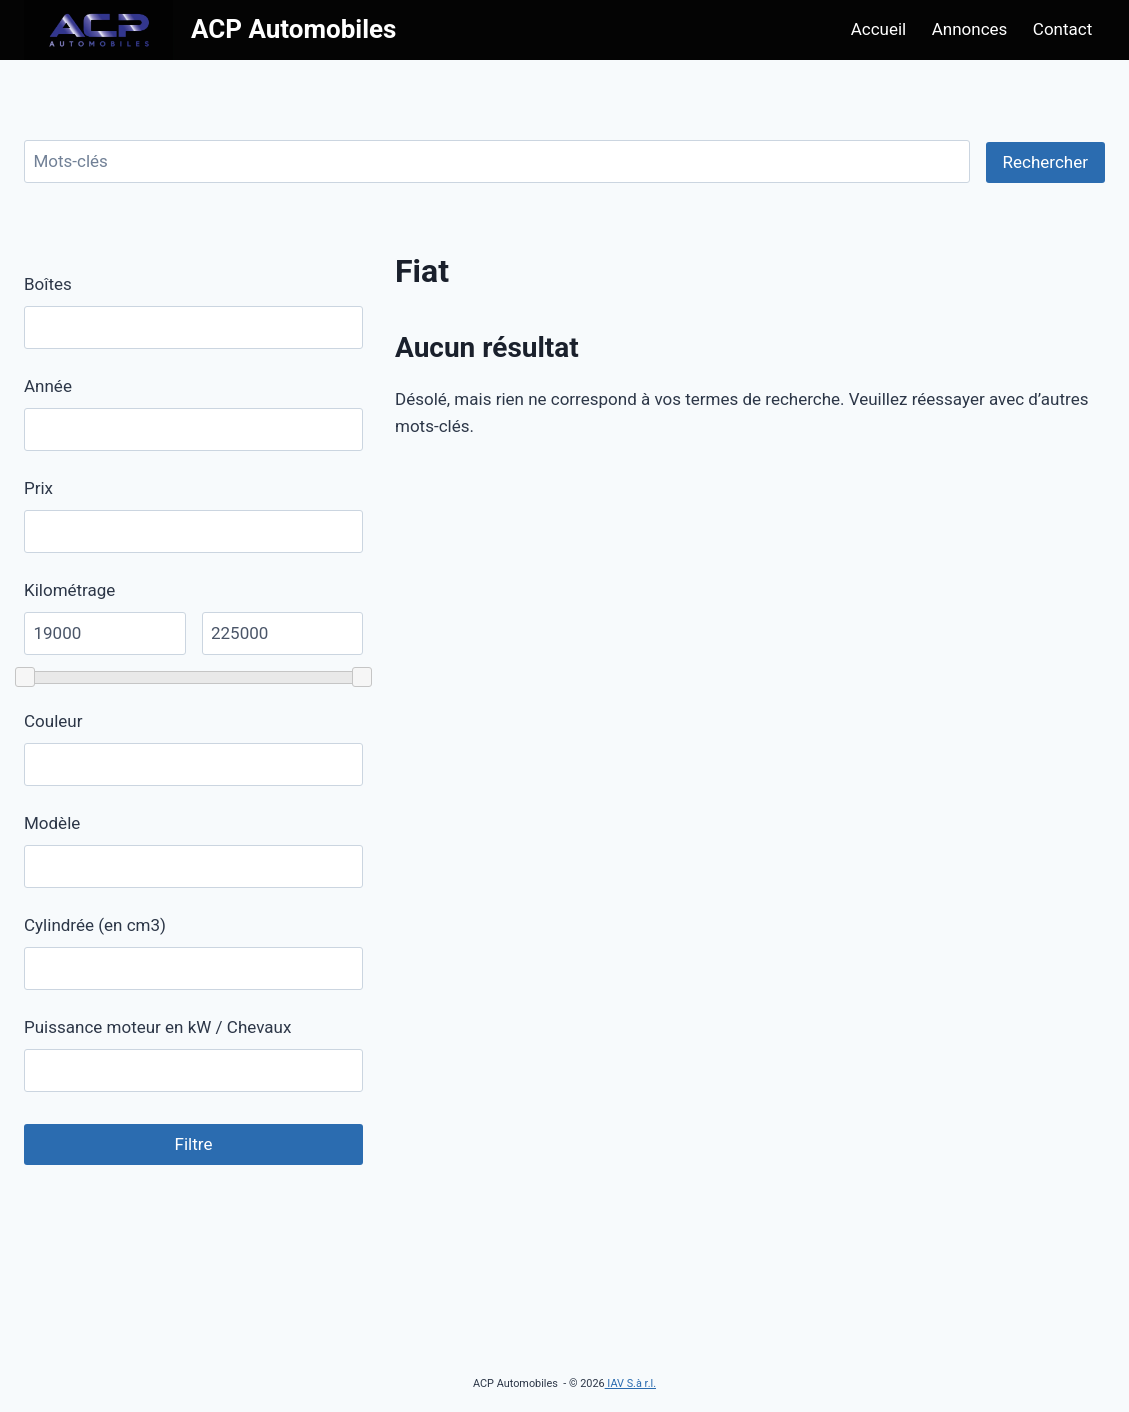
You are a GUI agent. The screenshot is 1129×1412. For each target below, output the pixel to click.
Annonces (970, 29)
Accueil (879, 29)
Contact (1062, 29)
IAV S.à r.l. (630, 1383)
